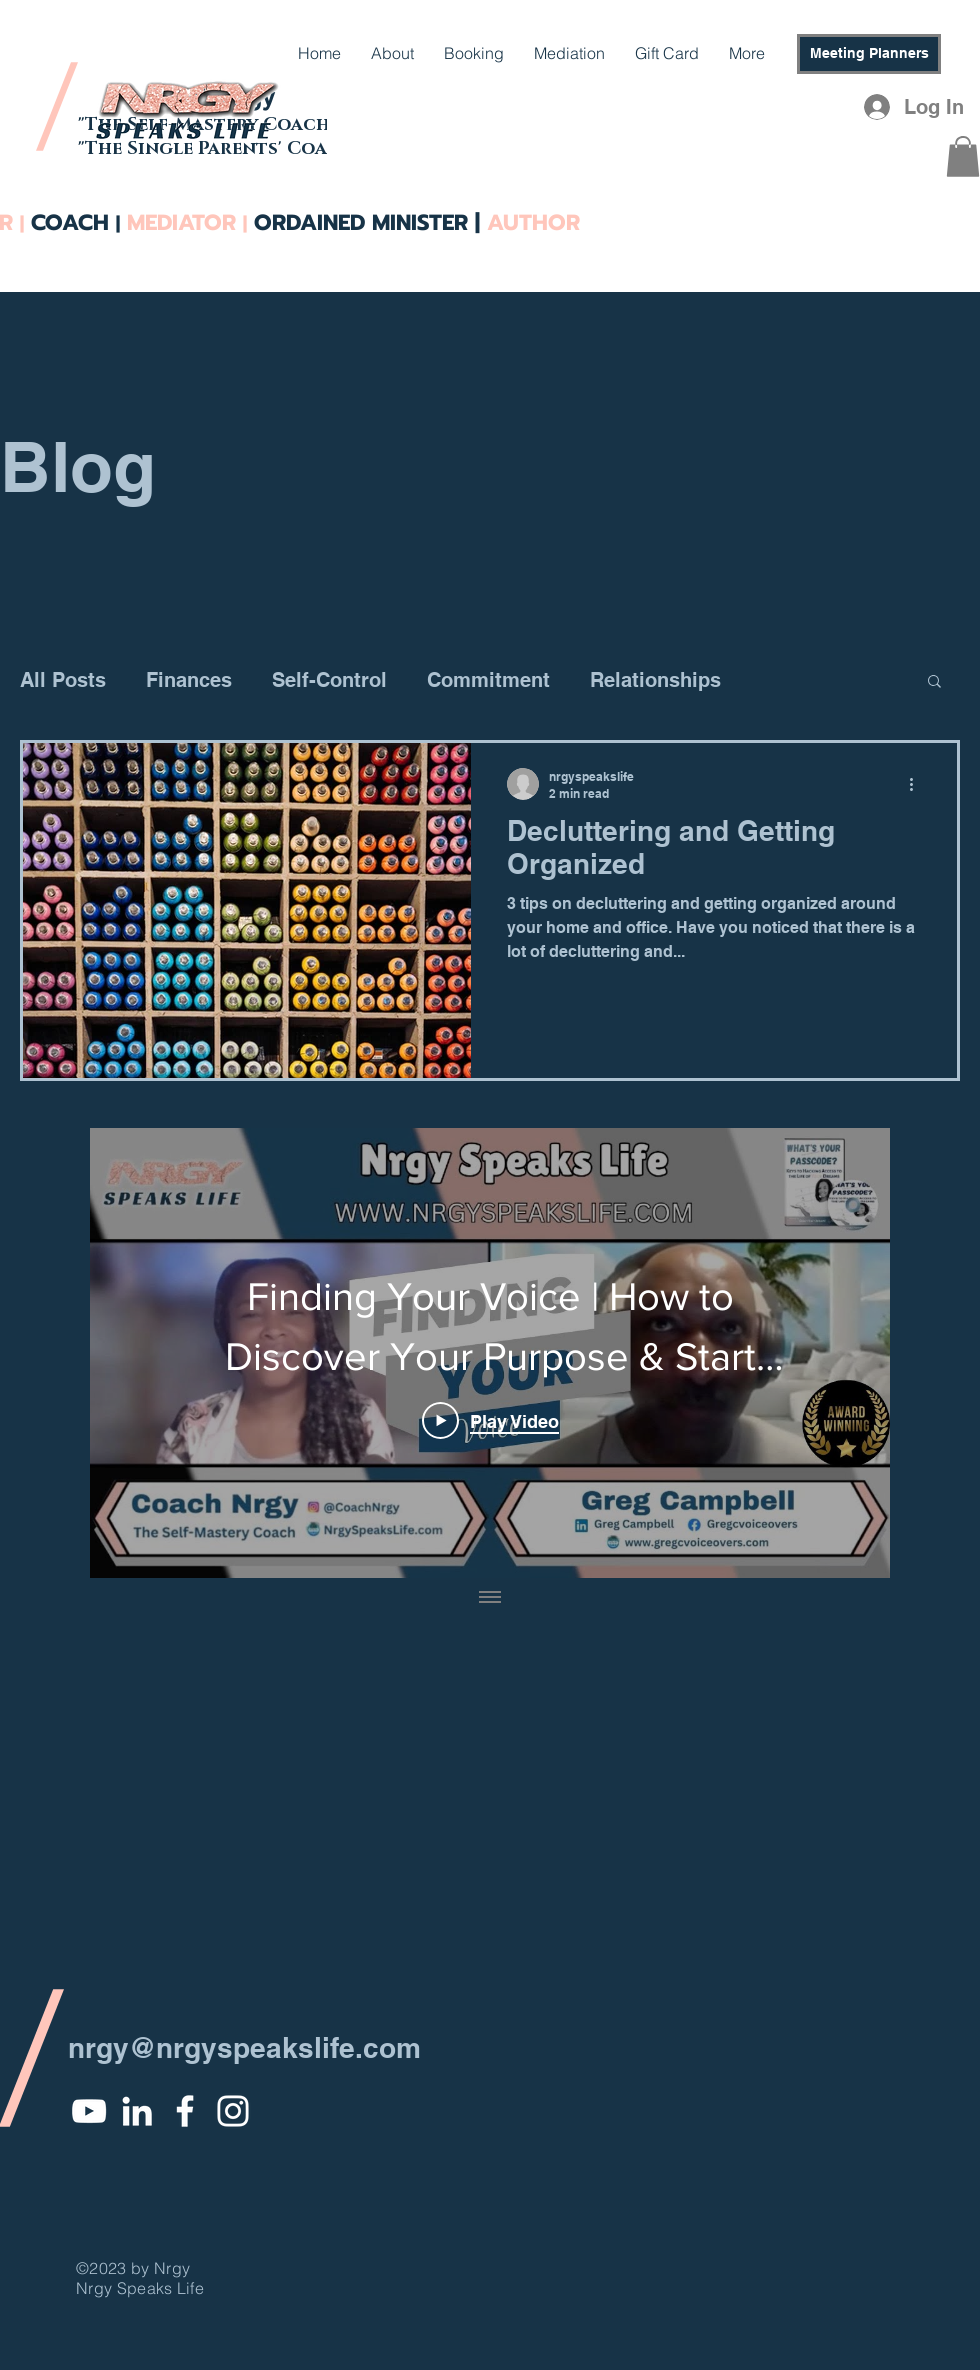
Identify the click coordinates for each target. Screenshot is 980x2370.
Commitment (488, 680)
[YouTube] (89, 2111)
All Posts (63, 680)
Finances (189, 680)
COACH (73, 222)
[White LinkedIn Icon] (137, 2111)
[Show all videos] (490, 1598)
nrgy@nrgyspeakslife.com (244, 2047)
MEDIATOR (181, 222)
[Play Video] (490, 1420)
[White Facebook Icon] (185, 2111)
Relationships (655, 680)
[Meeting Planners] (869, 54)
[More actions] (918, 784)
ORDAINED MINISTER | (367, 222)
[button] (963, 156)
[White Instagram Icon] (233, 2111)
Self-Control (329, 680)
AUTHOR (530, 222)
